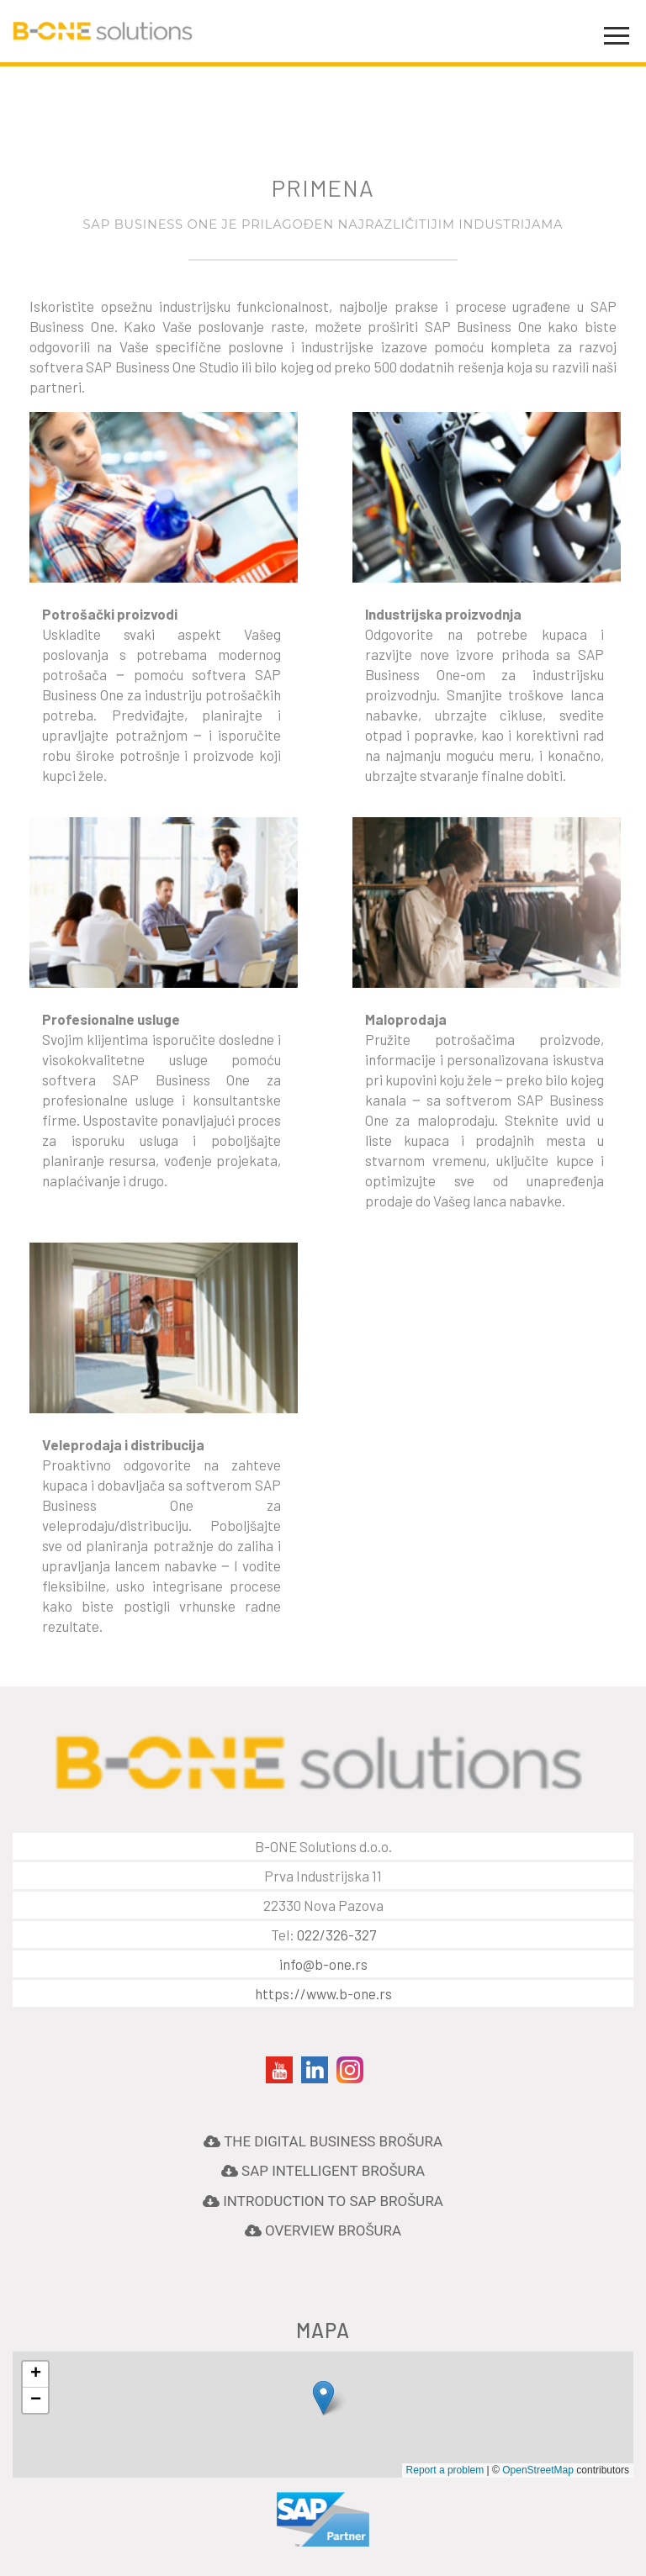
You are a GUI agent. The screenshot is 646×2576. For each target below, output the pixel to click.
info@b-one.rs (323, 1964)
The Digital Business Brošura (331, 2141)
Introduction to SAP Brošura (331, 2201)
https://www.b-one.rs (323, 1993)
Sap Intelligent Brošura (331, 2170)
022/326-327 (336, 1934)
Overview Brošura (331, 2230)
